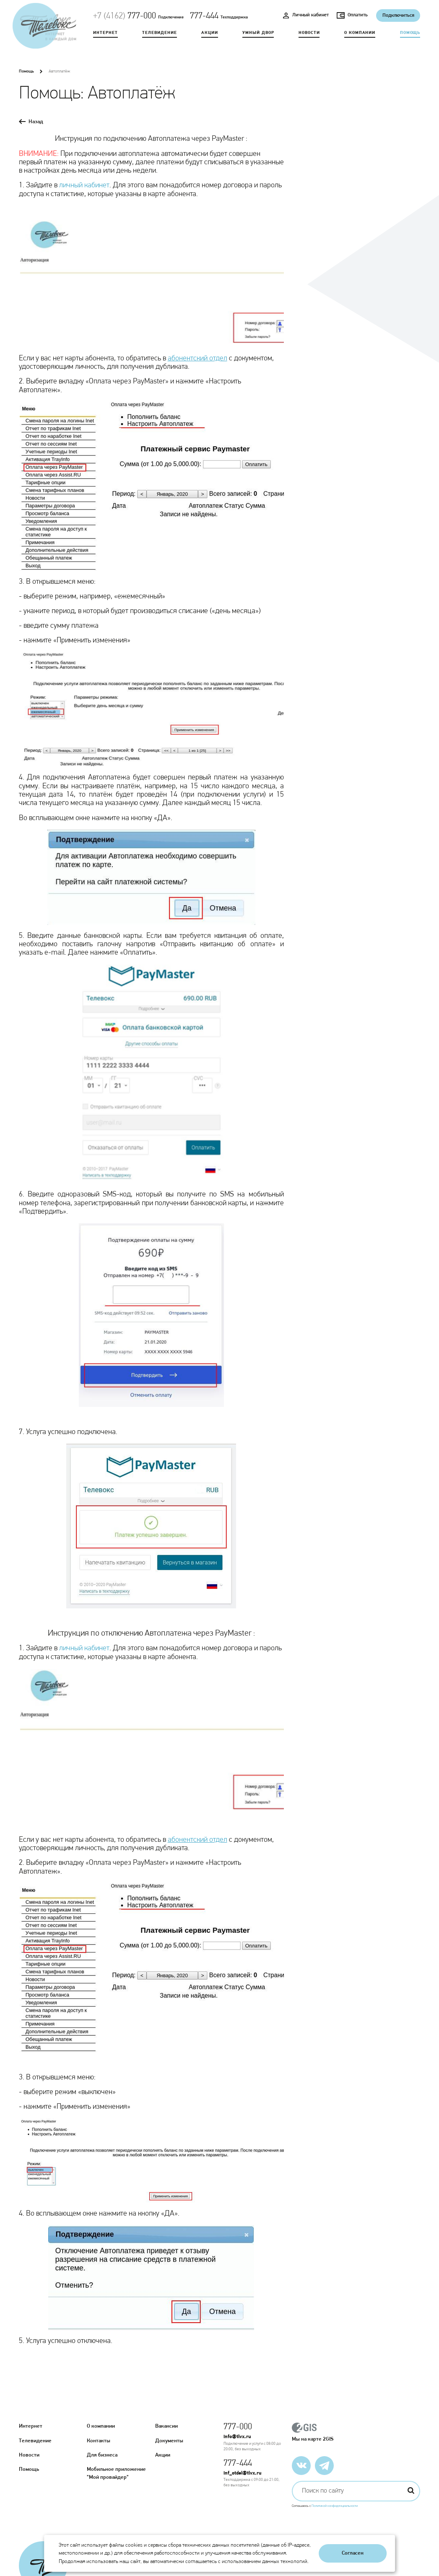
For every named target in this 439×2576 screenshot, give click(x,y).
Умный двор (258, 32)
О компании (359, 32)
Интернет (105, 32)
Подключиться (398, 15)
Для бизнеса (102, 2455)
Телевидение (159, 32)
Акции (209, 32)
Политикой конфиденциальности (335, 2504)
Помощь (410, 32)
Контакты (98, 2441)
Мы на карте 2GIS (356, 2432)
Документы (169, 2441)
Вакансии (166, 2426)
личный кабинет (84, 185)
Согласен (353, 2553)
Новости (309, 32)
